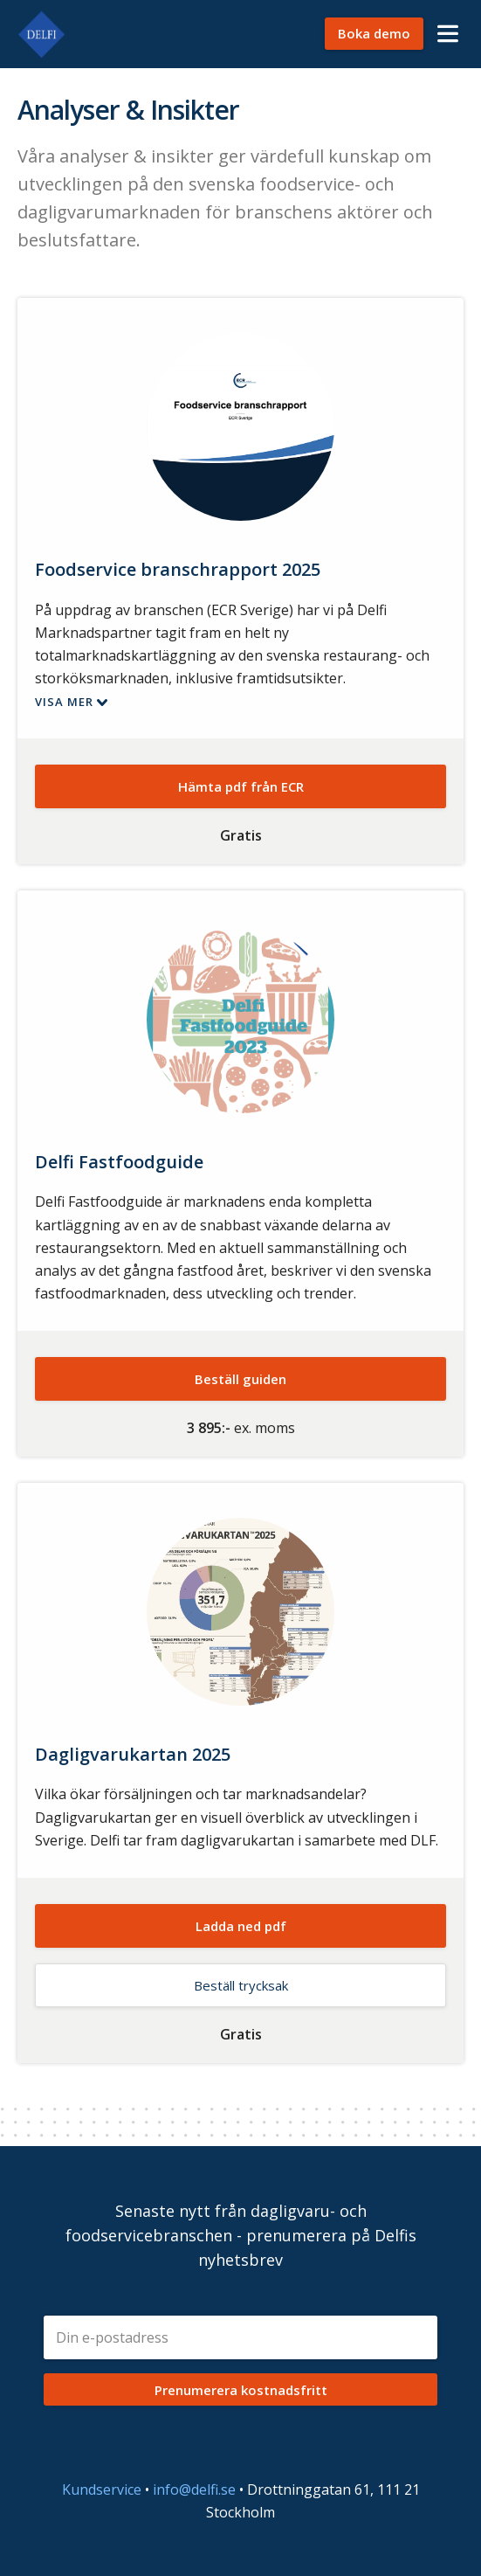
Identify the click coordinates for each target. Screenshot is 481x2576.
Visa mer (64, 702)
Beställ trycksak (241, 1985)
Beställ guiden (240, 1379)
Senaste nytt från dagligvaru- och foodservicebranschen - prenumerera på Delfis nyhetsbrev (240, 2235)
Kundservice (101, 2489)
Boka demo (374, 33)
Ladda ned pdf (241, 1926)
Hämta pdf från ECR (241, 786)
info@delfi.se (194, 2489)
